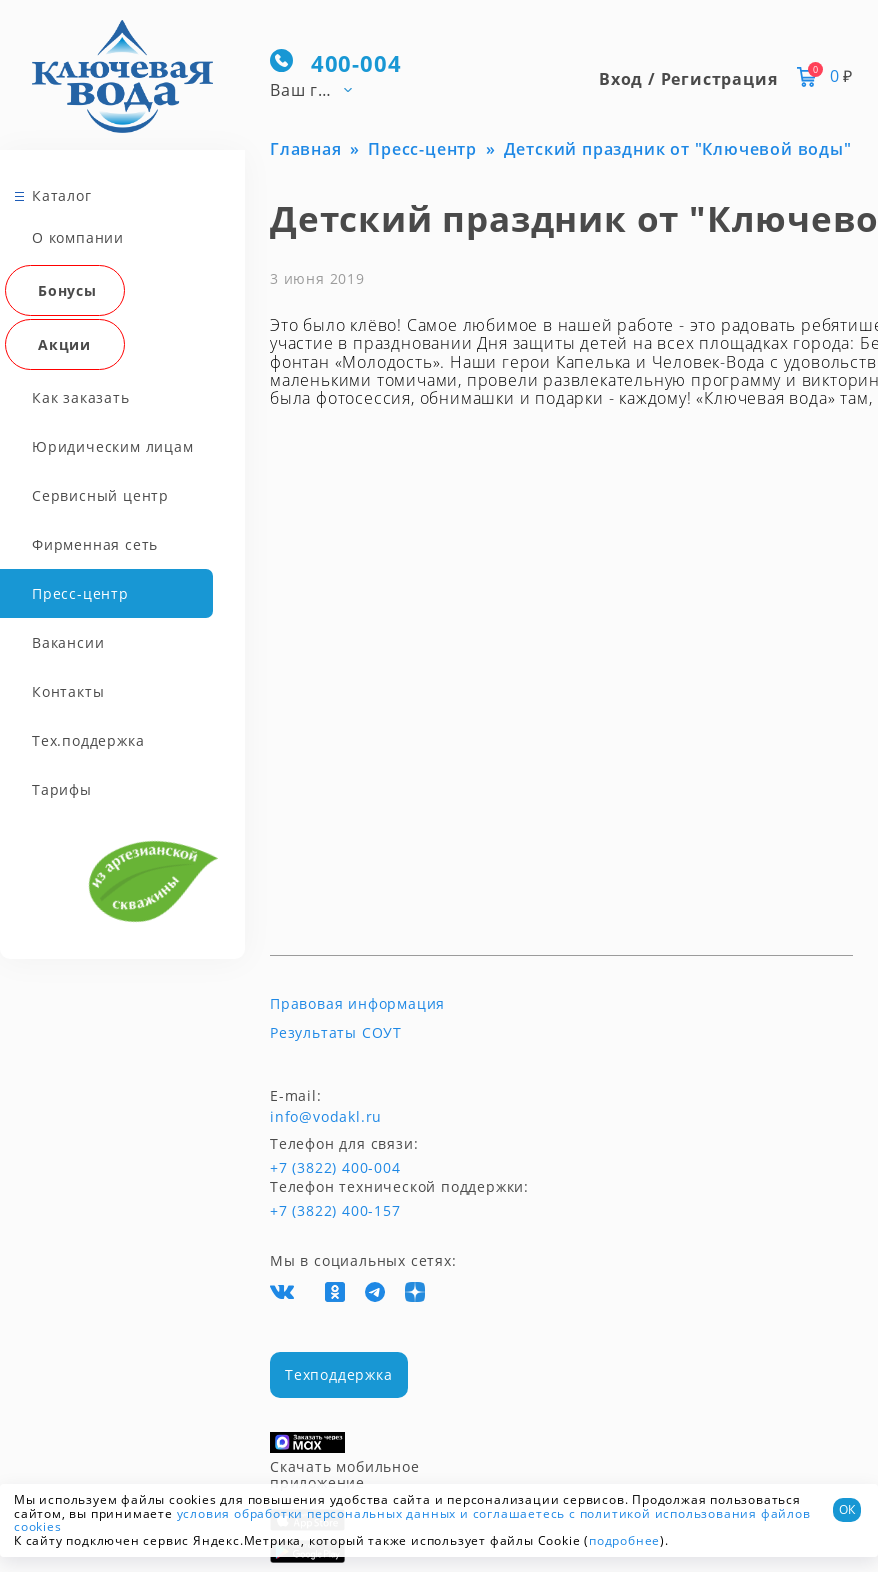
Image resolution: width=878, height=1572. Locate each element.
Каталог (62, 192)
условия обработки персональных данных (317, 1513)
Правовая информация (357, 1004)
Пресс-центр (80, 590)
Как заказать (81, 394)
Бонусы (67, 287)
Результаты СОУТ (336, 1033)
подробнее (624, 1540)
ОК (847, 1509)
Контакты (68, 688)
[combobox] (320, 89)
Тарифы (62, 786)
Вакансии (68, 639)
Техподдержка (339, 1374)
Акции (64, 341)
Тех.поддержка (88, 737)
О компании (78, 234)
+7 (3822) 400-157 (335, 1211)
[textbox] (320, 89)
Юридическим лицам (113, 443)
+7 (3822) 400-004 (307, 1168)
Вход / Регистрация (688, 79)
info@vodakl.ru (326, 1117)
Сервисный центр (100, 492)
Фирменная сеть (95, 541)
